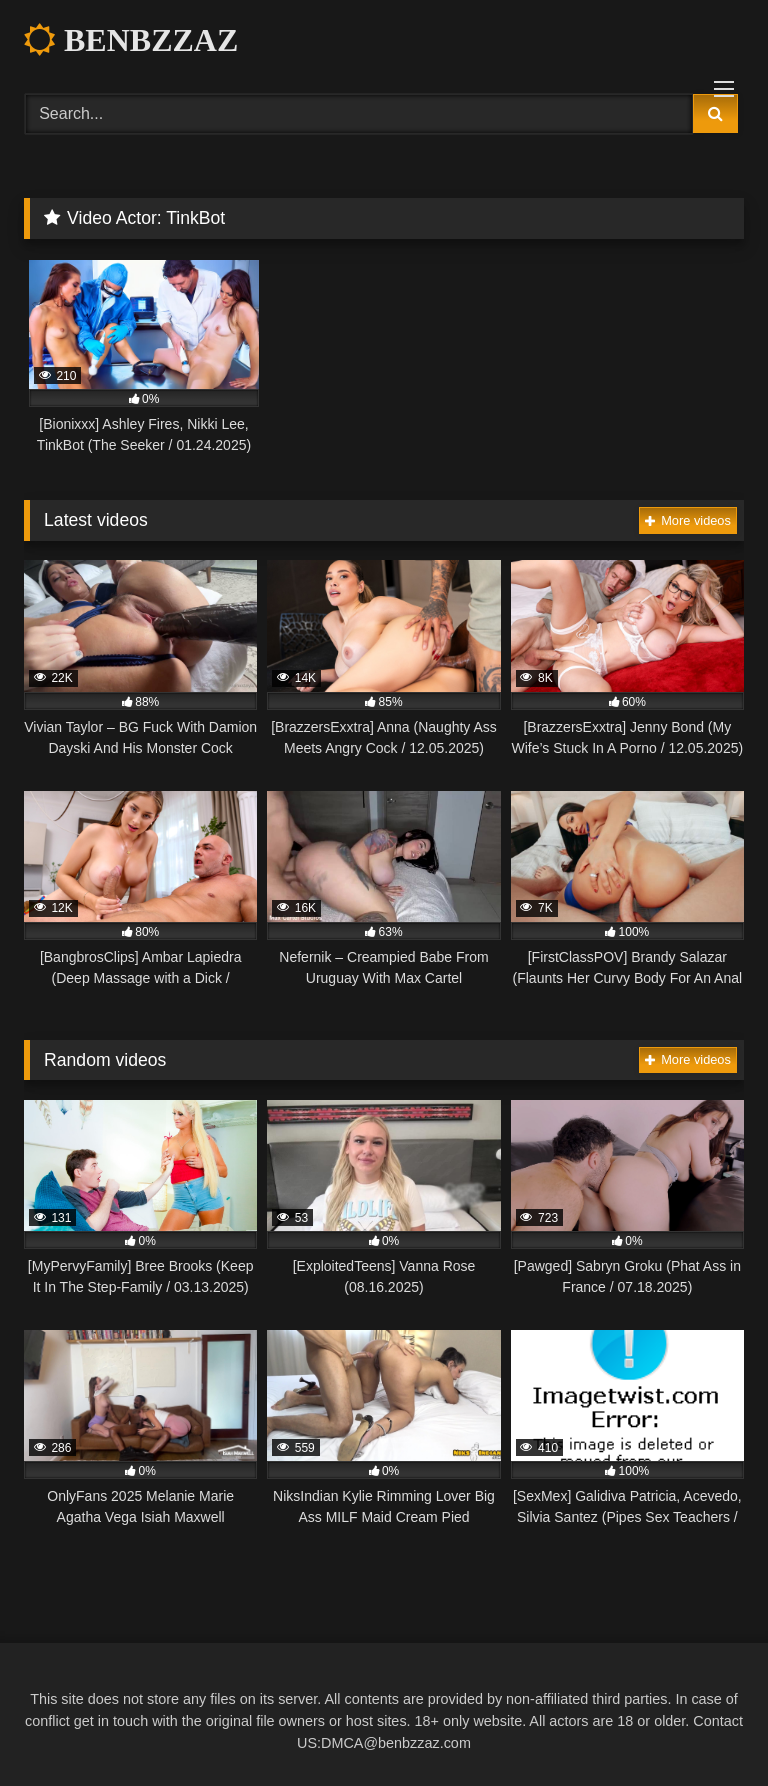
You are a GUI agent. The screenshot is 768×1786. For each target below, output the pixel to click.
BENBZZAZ (131, 40)
